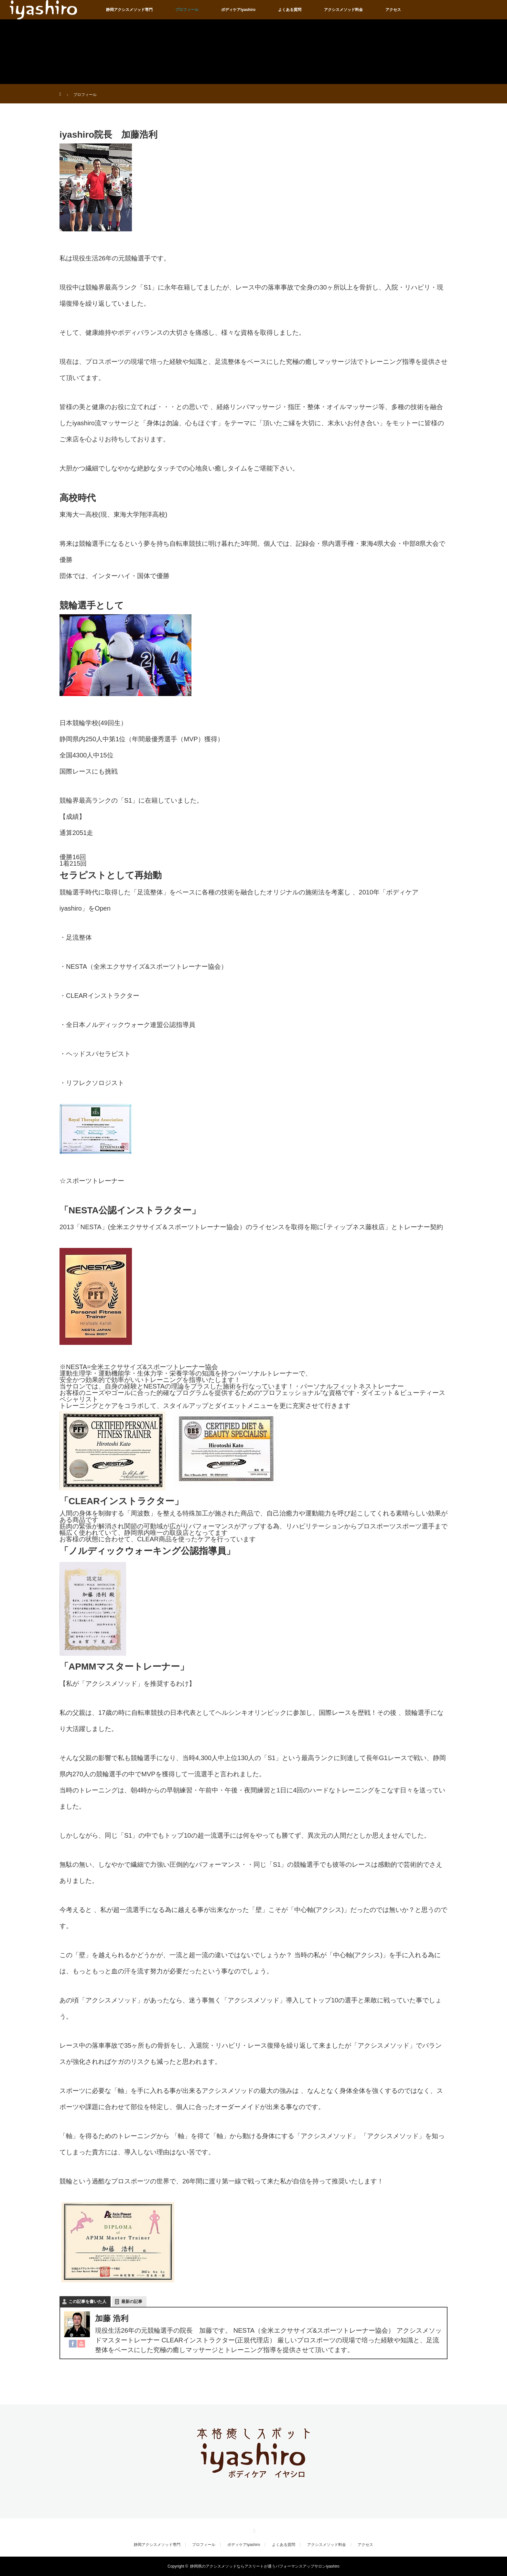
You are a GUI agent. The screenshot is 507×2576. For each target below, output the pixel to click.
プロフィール (187, 9)
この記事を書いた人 (87, 2301)
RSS (253, 2530)
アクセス (393, 9)
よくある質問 (289, 9)
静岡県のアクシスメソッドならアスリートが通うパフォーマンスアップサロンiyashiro (264, 2566)
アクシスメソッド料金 (343, 9)
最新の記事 (131, 2301)
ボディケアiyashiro (238, 9)
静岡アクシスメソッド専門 (129, 9)
